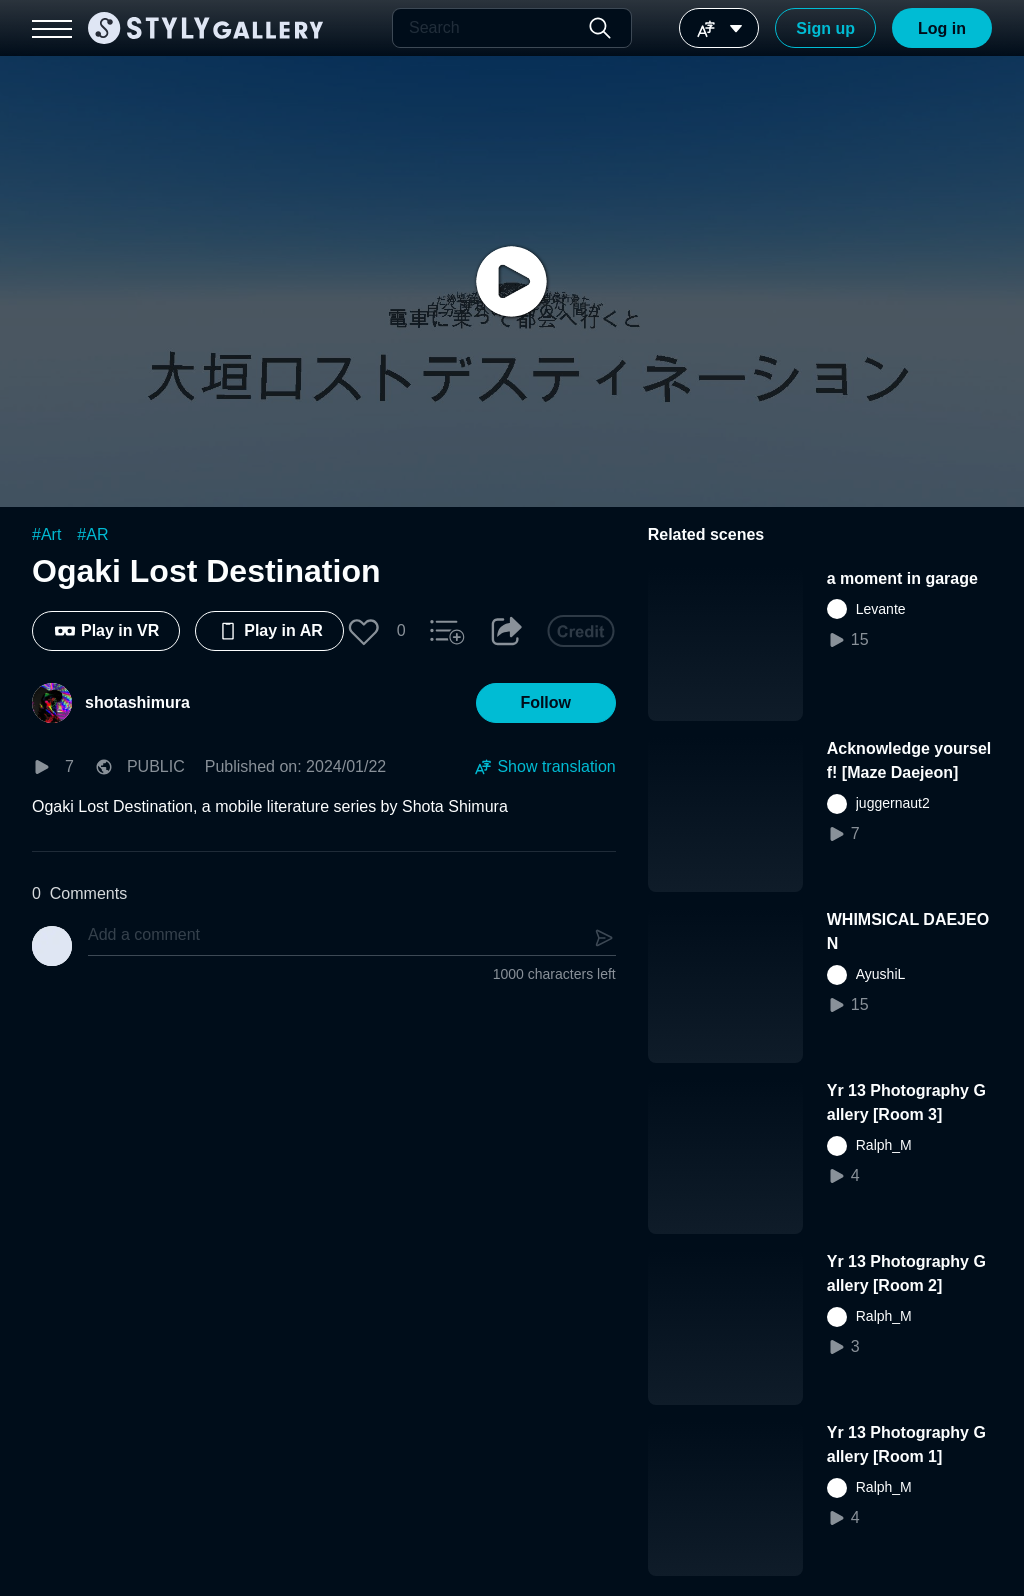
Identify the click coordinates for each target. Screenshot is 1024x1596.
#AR (92, 534)
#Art (46, 534)
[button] (364, 631)
